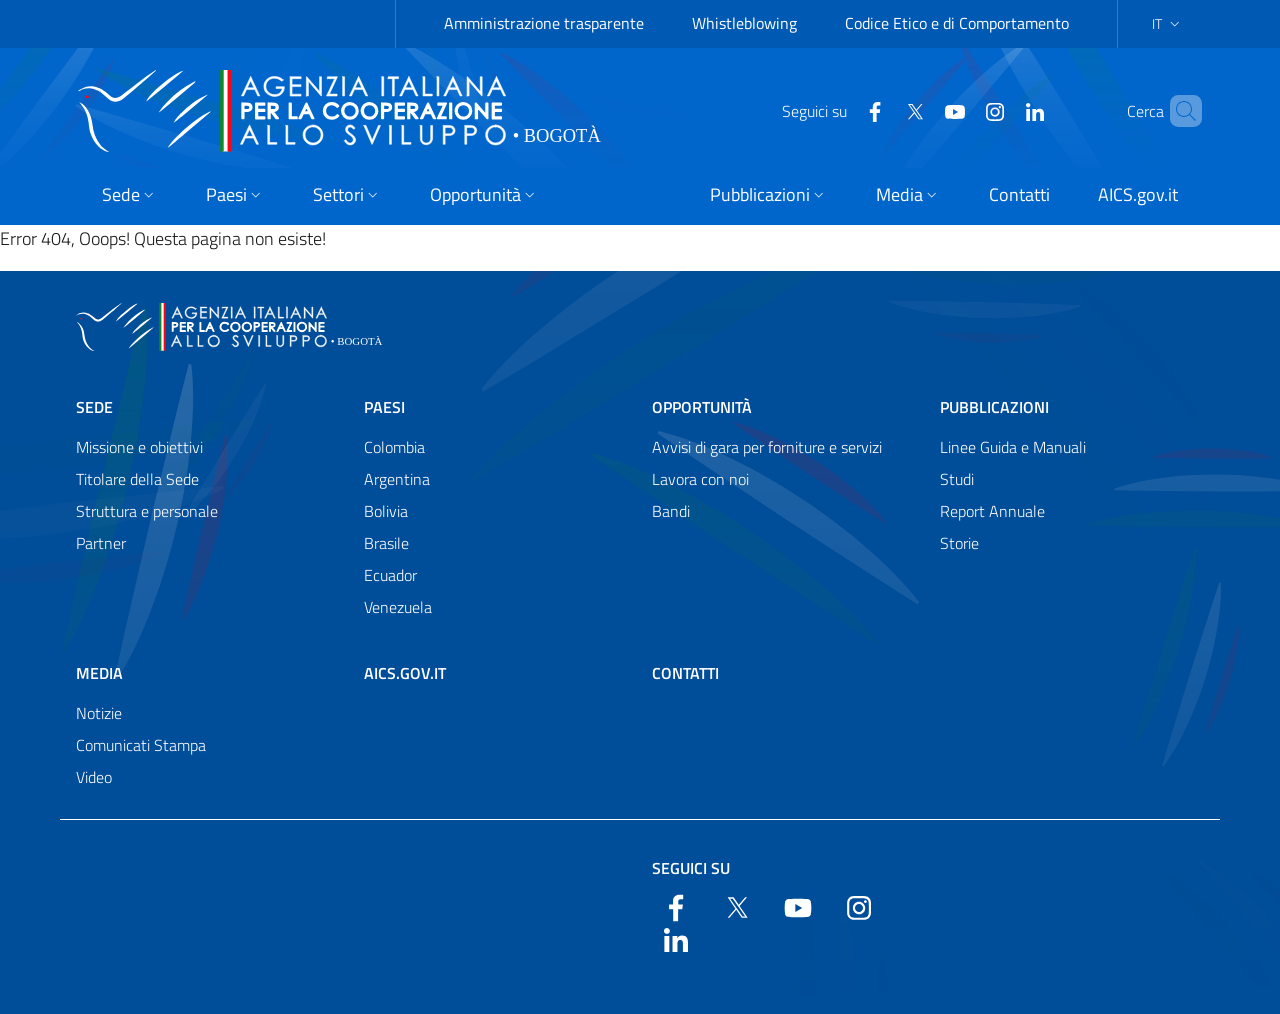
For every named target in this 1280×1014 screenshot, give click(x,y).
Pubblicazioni (994, 407)
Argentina (397, 479)
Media (99, 673)
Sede (94, 407)
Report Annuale (992, 511)
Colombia (394, 447)
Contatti (685, 673)
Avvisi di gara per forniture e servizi (767, 447)
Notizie (99, 713)
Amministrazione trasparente (544, 23)
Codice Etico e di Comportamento (957, 23)
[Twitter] (881, 110)
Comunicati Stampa (141, 745)
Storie (959, 543)
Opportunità (702, 407)
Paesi (384, 407)
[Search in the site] (1178, 111)
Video (94, 777)
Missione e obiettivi (139, 447)
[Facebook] (841, 110)
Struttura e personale (147, 511)
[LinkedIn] (1001, 110)
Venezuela (398, 607)
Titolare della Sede (137, 479)
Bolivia (386, 511)
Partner (101, 543)
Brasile (386, 543)
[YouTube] (921, 110)
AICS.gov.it (405, 673)
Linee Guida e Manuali (1013, 447)
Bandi (671, 511)
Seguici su (691, 868)
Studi (957, 479)
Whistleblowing (744, 23)
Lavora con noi (700, 479)
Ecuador (390, 575)
